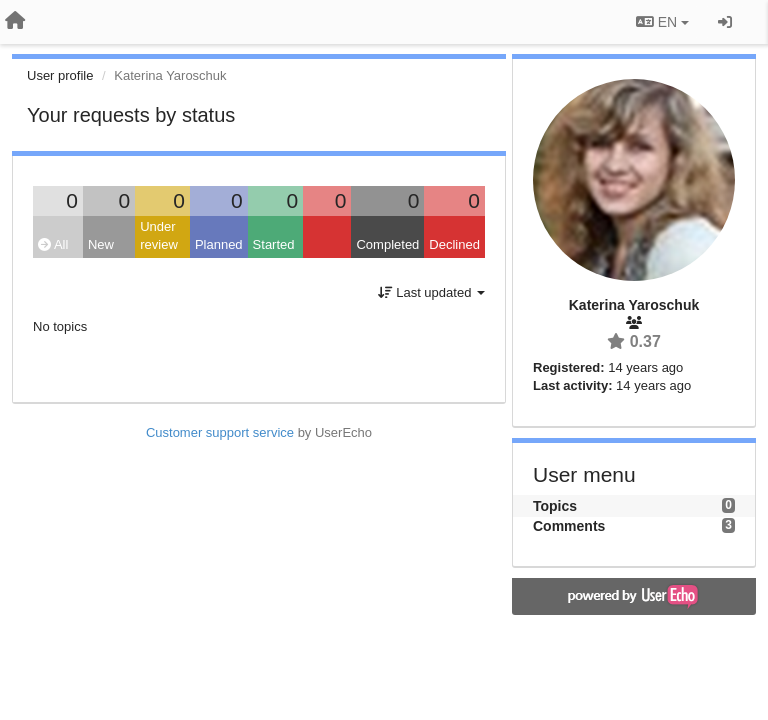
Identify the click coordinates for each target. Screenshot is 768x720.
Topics (555, 506)
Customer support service (220, 432)
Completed (387, 244)
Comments (569, 526)
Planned (219, 244)
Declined (454, 244)
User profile (60, 75)
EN (662, 22)
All (53, 244)
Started (274, 244)
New (101, 244)
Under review (159, 236)
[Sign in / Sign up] (725, 22)
